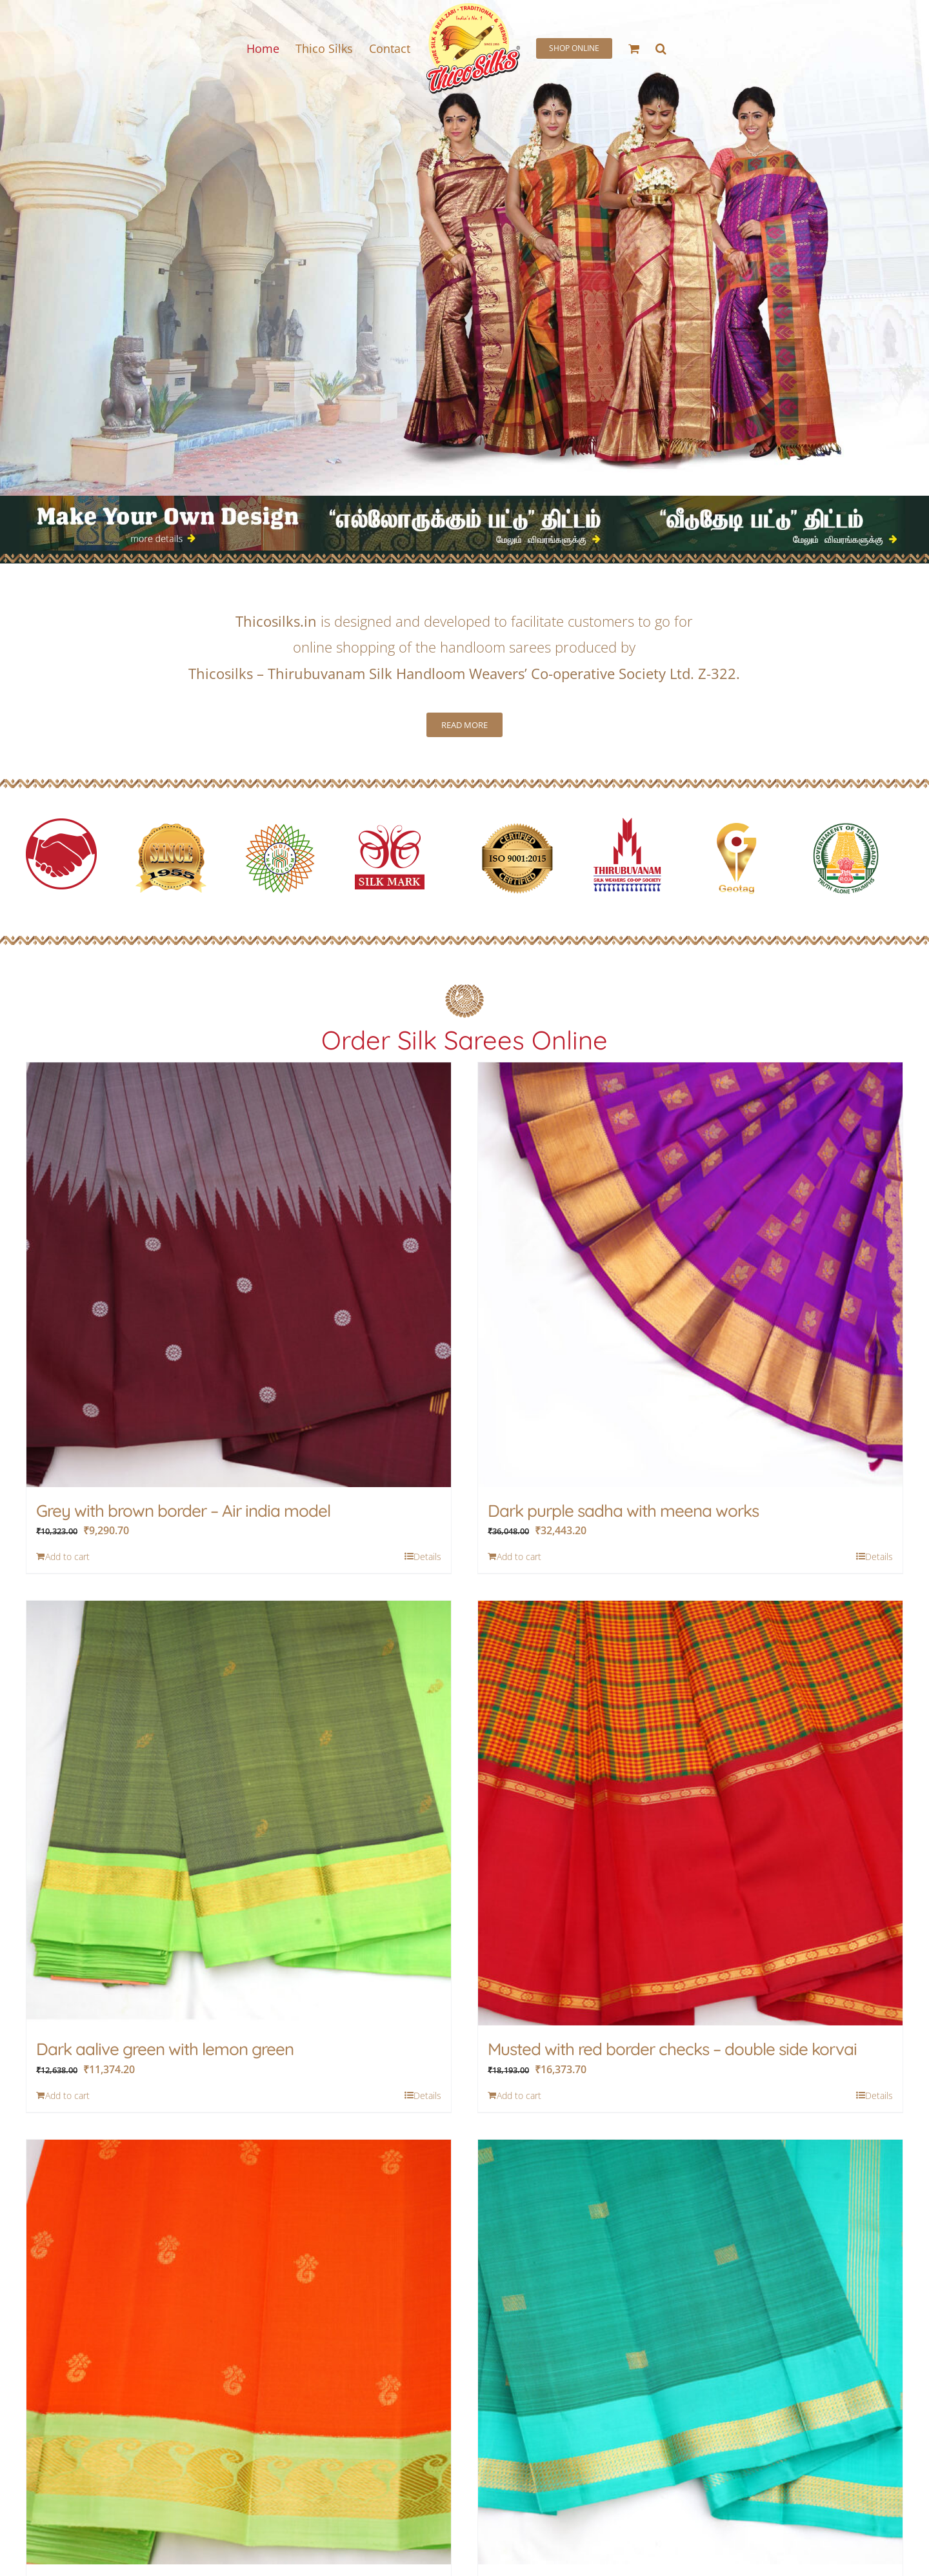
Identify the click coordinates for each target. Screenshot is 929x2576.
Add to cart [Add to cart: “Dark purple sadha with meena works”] (519, 1556)
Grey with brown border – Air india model (183, 1510)
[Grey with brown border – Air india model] (238, 1274)
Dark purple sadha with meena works (623, 1510)
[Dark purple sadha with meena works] (690, 1274)
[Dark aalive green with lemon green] (238, 1813)
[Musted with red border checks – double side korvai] (690, 1813)
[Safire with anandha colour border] (690, 2352)
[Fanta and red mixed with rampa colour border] (238, 2352)
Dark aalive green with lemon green (165, 2049)
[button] (660, 48)
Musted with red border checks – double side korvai (672, 2049)
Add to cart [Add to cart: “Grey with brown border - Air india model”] (67, 1556)
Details (427, 1556)
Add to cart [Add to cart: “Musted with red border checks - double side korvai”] (519, 2095)
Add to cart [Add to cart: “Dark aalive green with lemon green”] (67, 2095)
